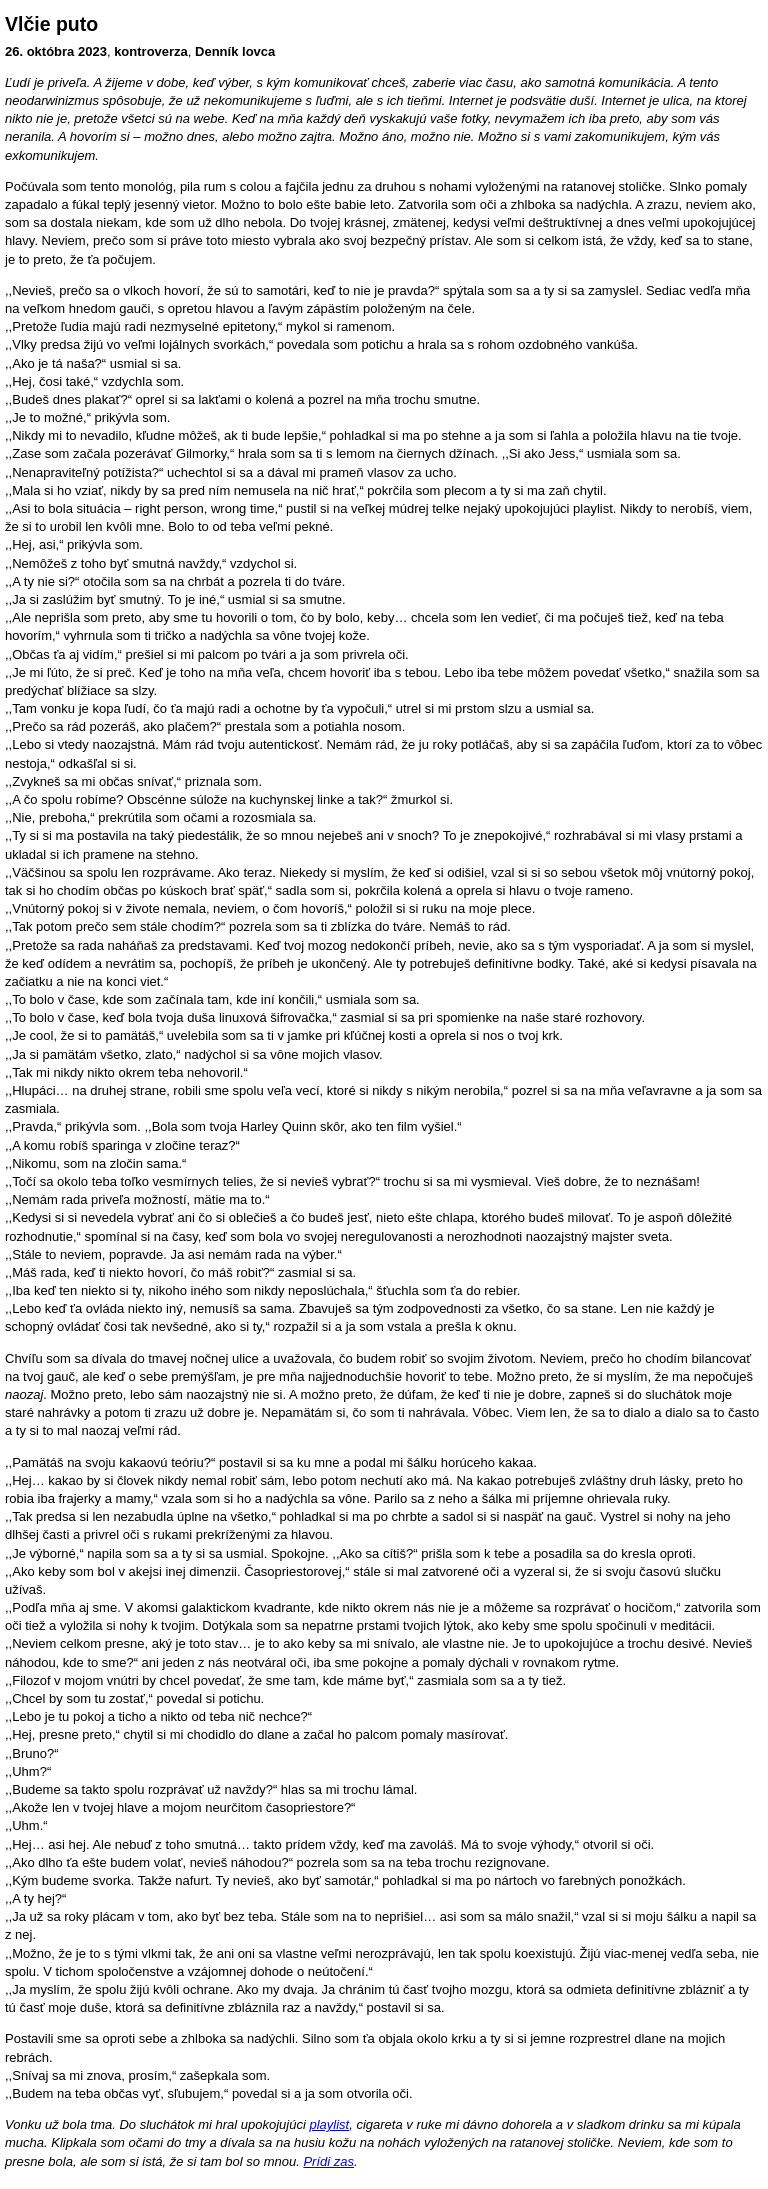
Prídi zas (328, 2161)
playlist (329, 2124)
